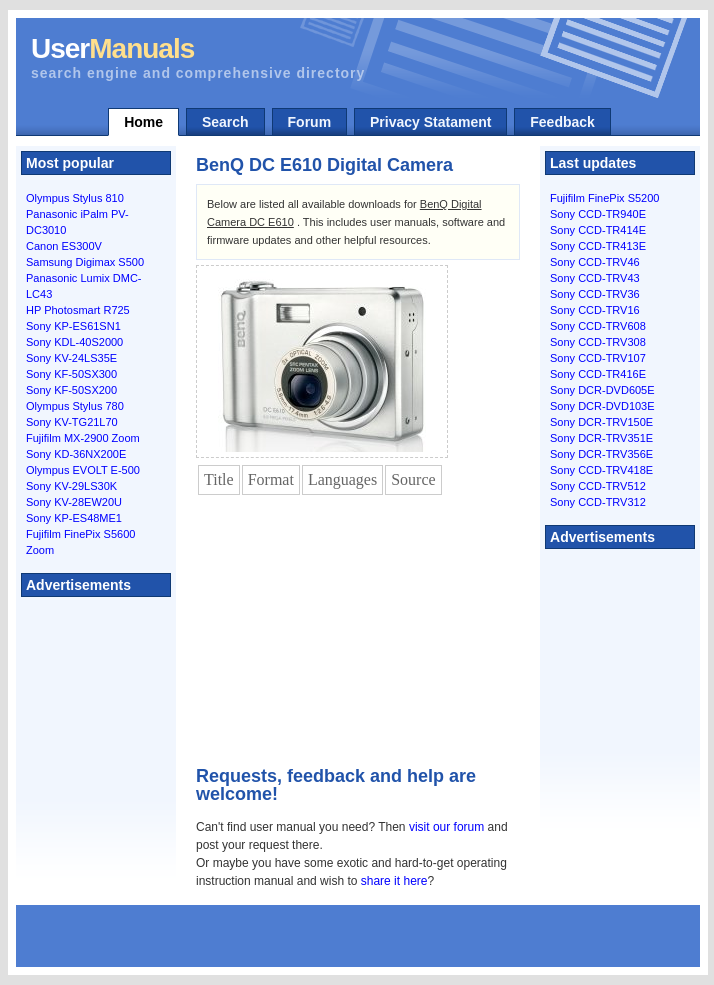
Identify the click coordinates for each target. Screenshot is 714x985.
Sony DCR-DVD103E (602, 406)
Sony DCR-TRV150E (601, 422)
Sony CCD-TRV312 (598, 502)
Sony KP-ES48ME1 (74, 518)
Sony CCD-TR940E (598, 214)
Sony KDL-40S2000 (74, 342)
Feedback (562, 122)
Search (225, 122)
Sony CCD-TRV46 (595, 262)
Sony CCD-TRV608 (598, 326)
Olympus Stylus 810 (75, 198)
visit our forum (446, 827)
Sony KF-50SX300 (71, 374)
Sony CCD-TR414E (598, 230)
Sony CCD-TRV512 (598, 486)
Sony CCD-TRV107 (598, 358)
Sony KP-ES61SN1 (73, 326)
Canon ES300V (64, 246)
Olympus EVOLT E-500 (83, 470)
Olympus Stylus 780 (75, 406)
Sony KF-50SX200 (71, 390)
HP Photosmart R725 (78, 310)
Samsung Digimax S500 (85, 262)
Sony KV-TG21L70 (72, 422)
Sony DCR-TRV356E (601, 454)
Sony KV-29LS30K (71, 486)
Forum (310, 122)
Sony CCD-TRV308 (598, 342)
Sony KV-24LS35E (71, 358)
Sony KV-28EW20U (74, 502)
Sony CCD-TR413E (598, 246)
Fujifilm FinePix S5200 (604, 198)
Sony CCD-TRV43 (595, 278)
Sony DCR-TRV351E (601, 438)
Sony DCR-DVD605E (602, 390)
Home (143, 122)
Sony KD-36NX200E (76, 454)
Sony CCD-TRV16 (595, 310)
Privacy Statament (430, 122)
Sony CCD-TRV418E (601, 470)
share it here (394, 881)
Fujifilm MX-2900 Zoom (83, 438)
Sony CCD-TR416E (598, 374)
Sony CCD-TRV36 (595, 294)
